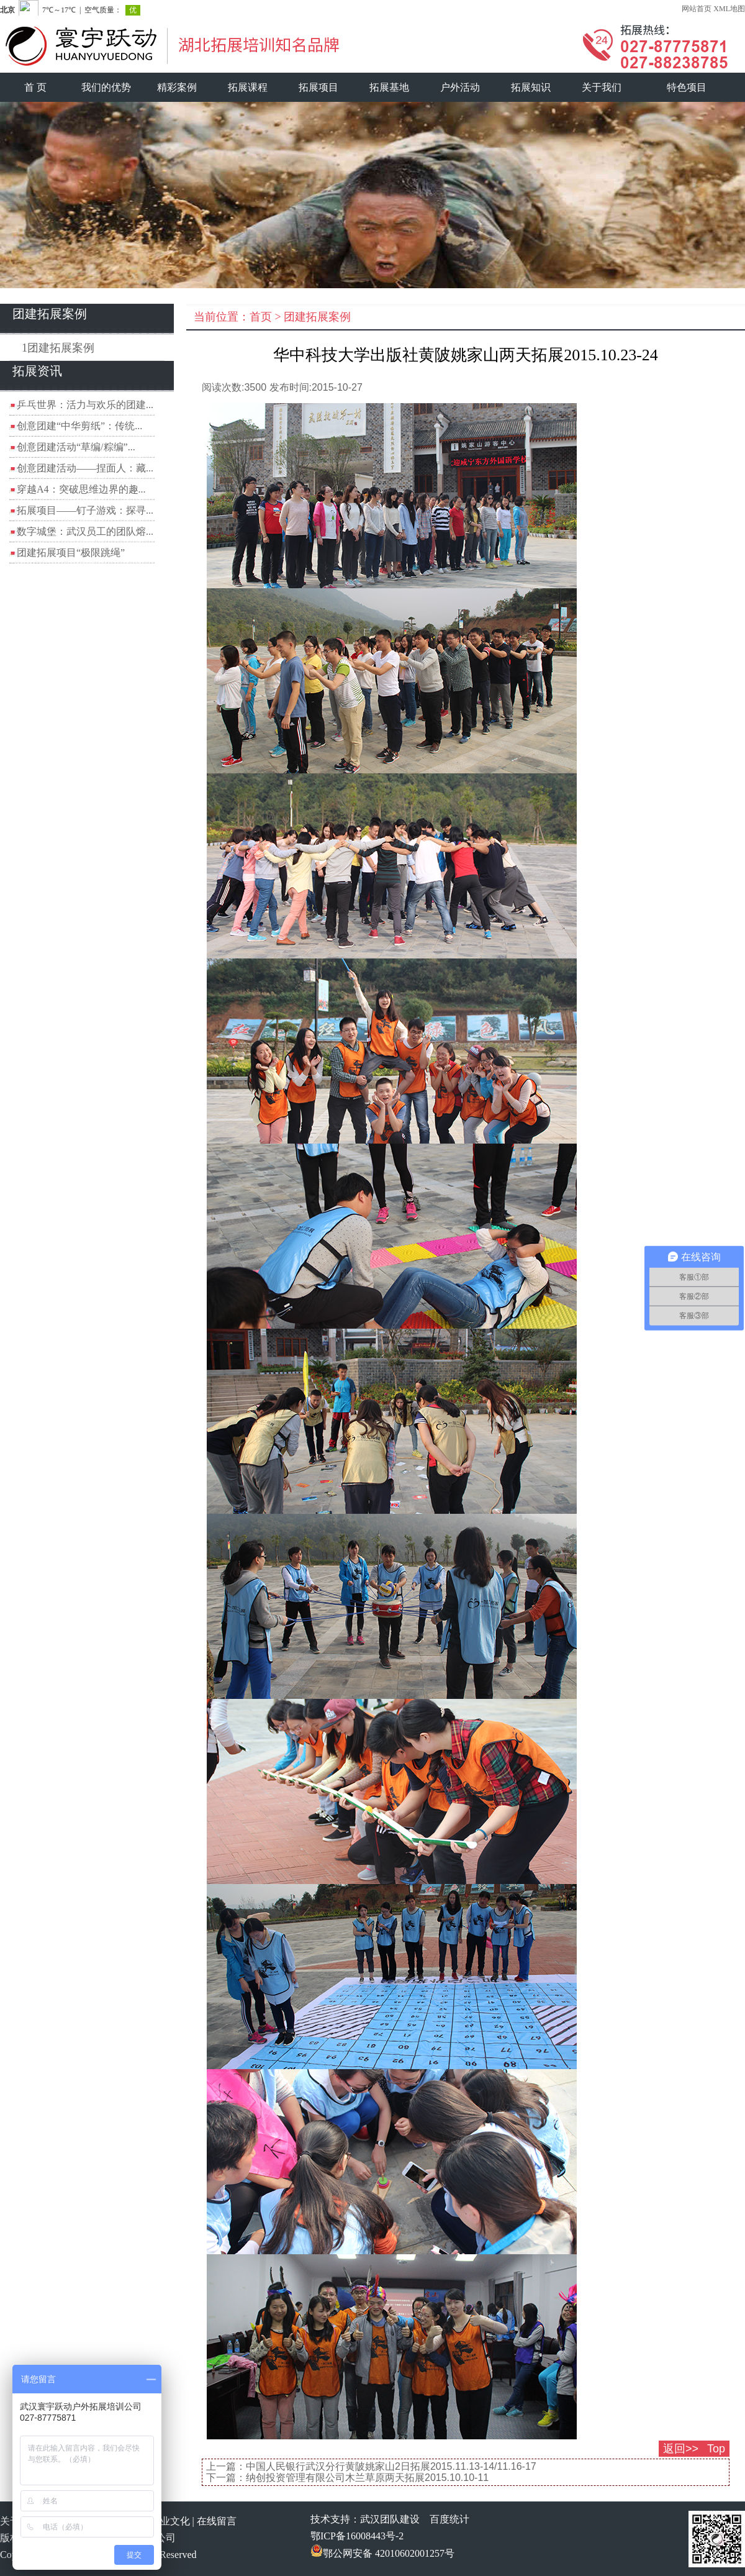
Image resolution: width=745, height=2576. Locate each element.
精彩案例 (177, 87)
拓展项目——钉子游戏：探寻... (85, 510)
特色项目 (687, 87)
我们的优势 (106, 87)
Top (716, 2448)
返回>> (680, 2448)
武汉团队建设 (390, 2519)
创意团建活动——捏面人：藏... (85, 468)
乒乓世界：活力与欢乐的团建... (85, 404)
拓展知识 (531, 87)
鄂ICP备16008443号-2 (357, 2536)
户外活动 (460, 87)
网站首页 (696, 8)
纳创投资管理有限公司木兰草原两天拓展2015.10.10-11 (367, 2477)
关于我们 (601, 87)
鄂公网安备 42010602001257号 (382, 2553)
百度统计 (449, 2519)
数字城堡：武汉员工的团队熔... (85, 531)
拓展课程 (248, 87)
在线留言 (217, 2521)
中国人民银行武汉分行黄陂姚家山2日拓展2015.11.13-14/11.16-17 (391, 2466)
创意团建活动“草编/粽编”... (76, 447)
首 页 (35, 87)
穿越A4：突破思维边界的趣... (81, 489)
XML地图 (729, 8)
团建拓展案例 (317, 317)
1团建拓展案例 (58, 348)
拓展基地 (389, 87)
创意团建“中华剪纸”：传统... (79, 426)
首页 (261, 317)
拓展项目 (318, 87)
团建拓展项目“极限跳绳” (71, 552)
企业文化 (170, 2521)
